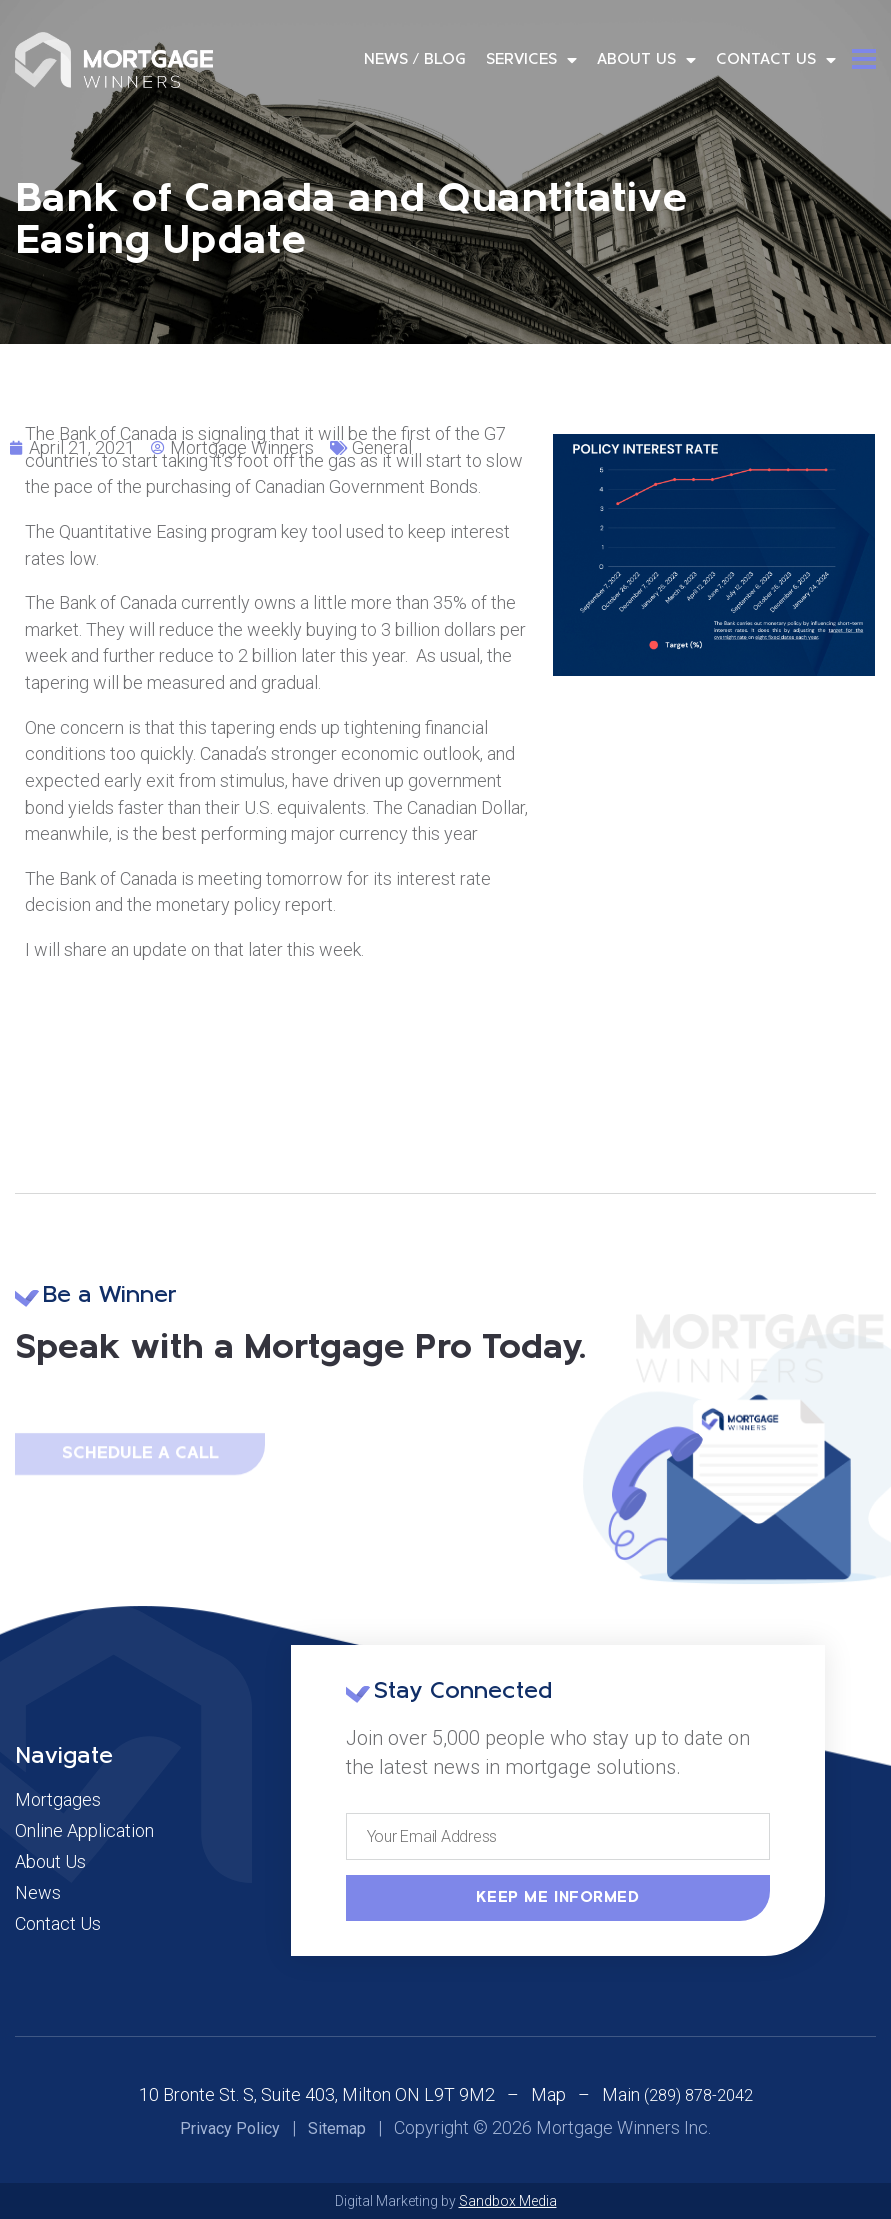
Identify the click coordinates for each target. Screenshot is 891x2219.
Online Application (84, 1831)
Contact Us (776, 60)
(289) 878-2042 (698, 2095)
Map (548, 2094)
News (38, 1893)
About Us (646, 60)
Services (531, 60)
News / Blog (415, 60)
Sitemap (337, 2128)
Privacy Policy (230, 2128)
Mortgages (58, 1800)
